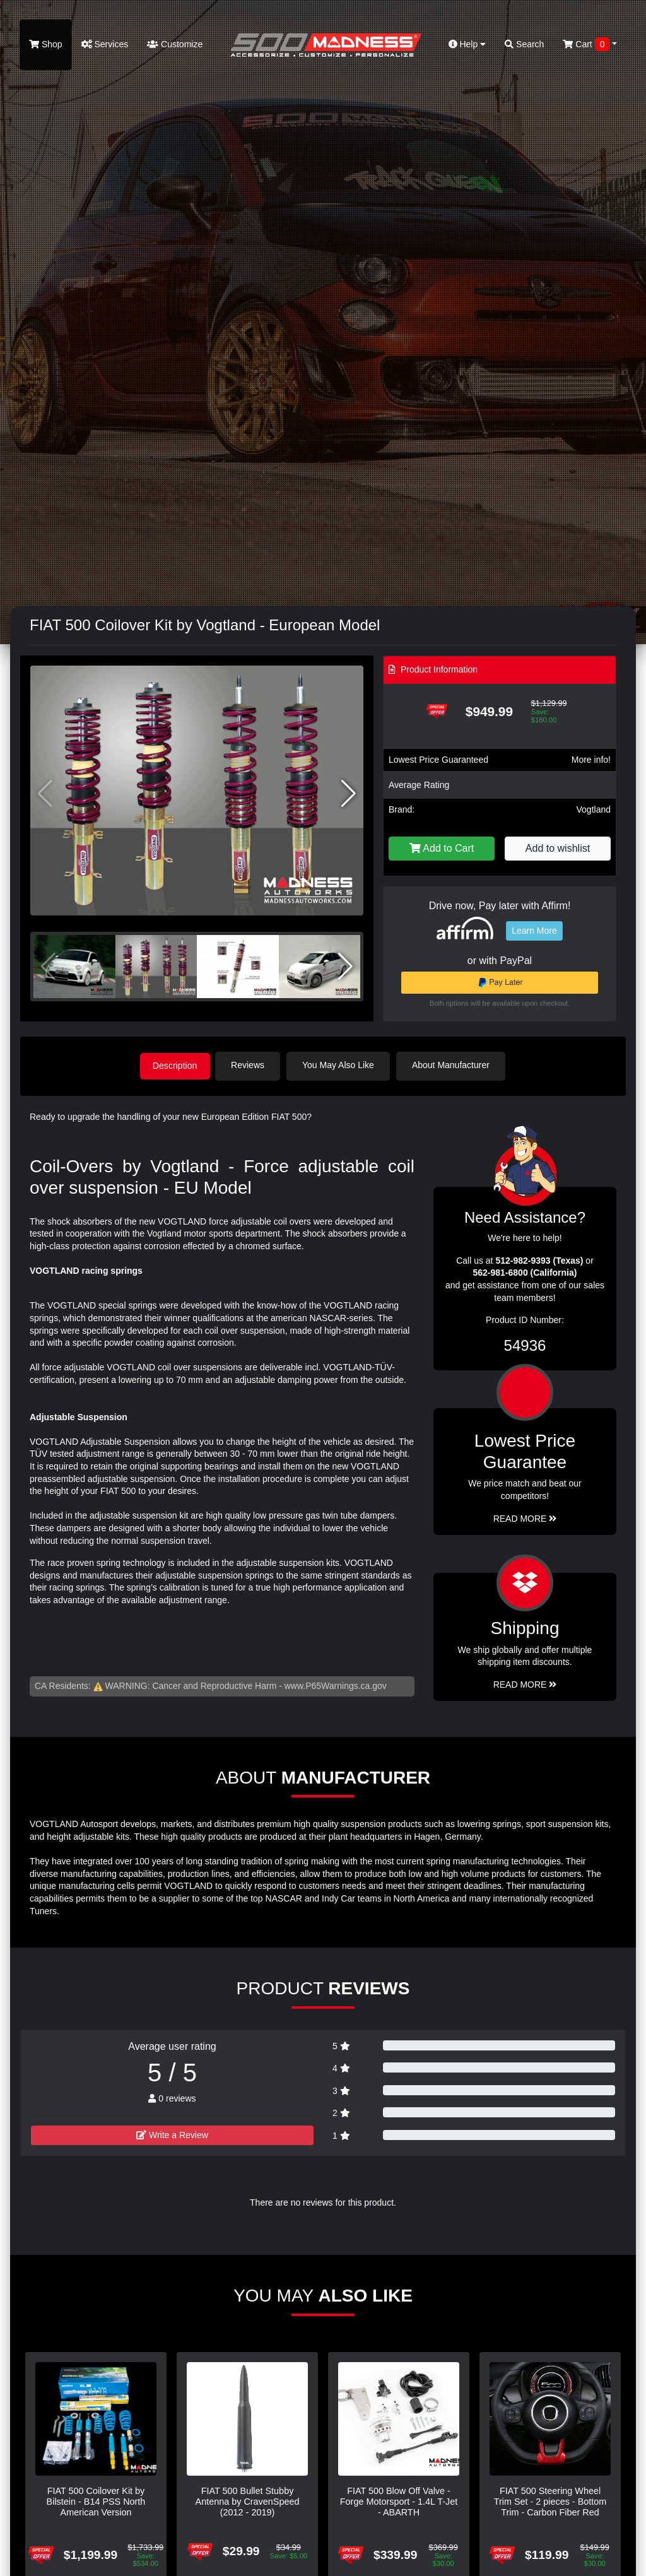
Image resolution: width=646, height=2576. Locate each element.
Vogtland (594, 809)
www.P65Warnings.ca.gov (336, 1684)
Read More (525, 1517)
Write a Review (172, 2134)
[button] (348, 794)
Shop (45, 44)
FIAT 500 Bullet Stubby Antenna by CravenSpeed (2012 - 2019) (248, 2501)
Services (105, 44)
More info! (591, 760)
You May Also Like (342, 1065)
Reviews (251, 1065)
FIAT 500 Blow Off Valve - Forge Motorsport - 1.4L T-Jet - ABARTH (398, 2501)
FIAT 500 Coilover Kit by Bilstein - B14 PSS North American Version (96, 2501)
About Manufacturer (454, 1065)
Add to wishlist (558, 848)
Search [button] (524, 44)
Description (175, 1065)
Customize (175, 44)
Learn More (534, 931)
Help (467, 44)
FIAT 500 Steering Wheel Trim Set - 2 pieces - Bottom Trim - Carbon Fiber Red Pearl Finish (550, 2506)
